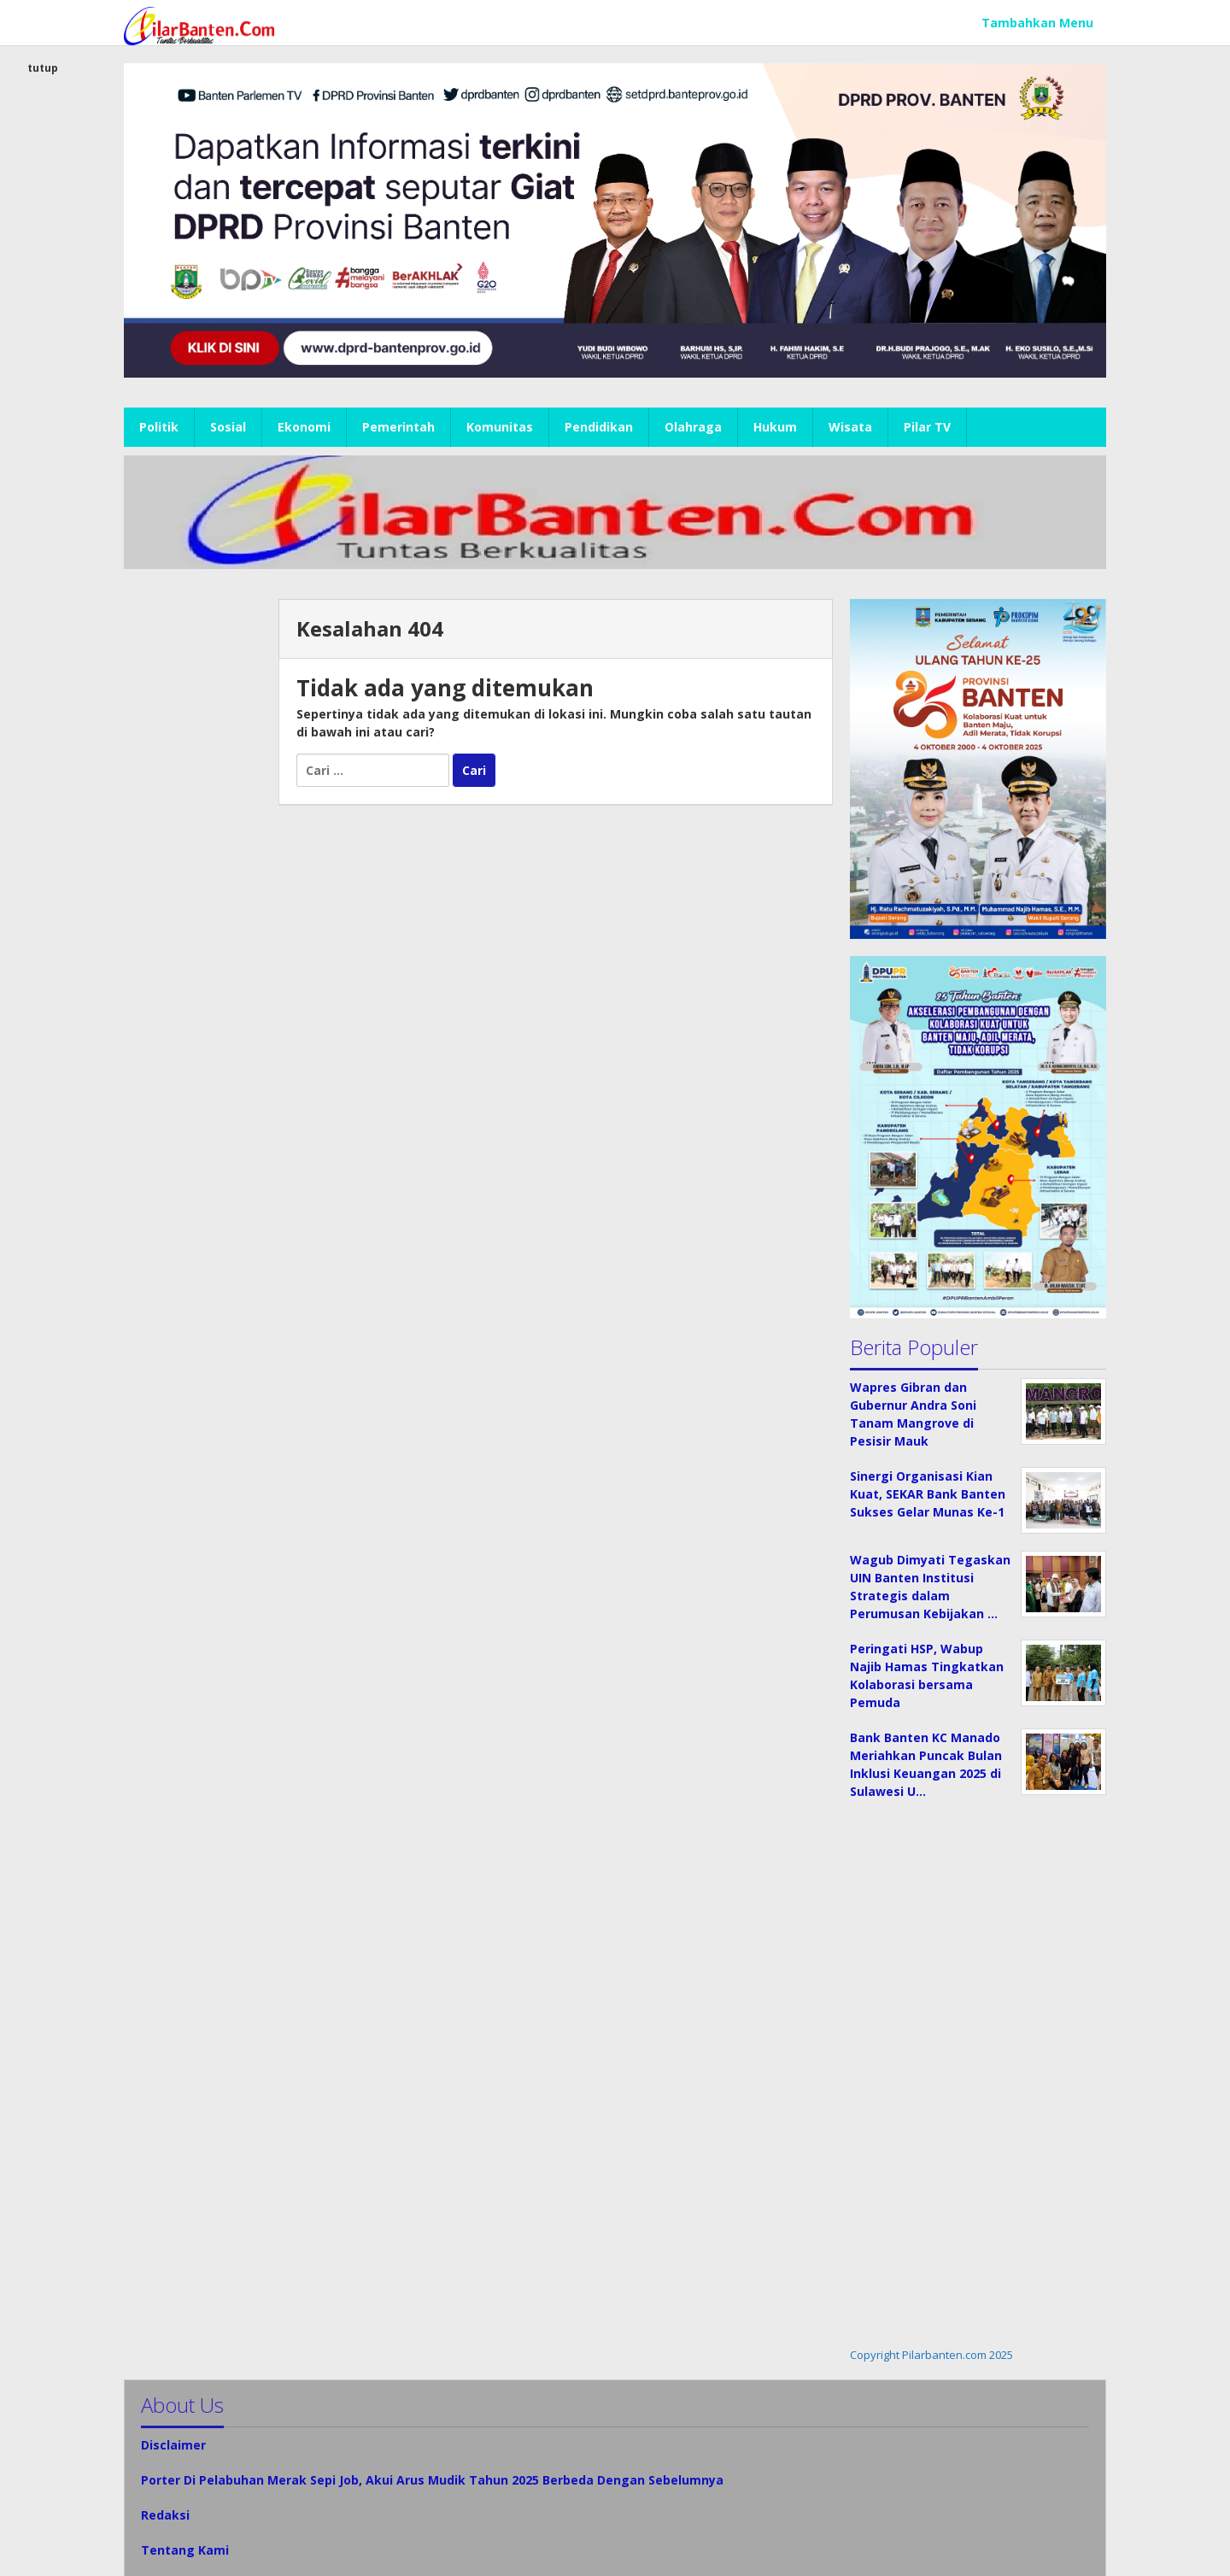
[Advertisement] (192, 855)
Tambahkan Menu (1037, 23)
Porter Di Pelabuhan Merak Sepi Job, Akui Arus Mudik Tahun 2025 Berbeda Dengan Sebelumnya (432, 2480)
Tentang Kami (185, 2550)
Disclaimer (173, 2445)
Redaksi (165, 2515)
